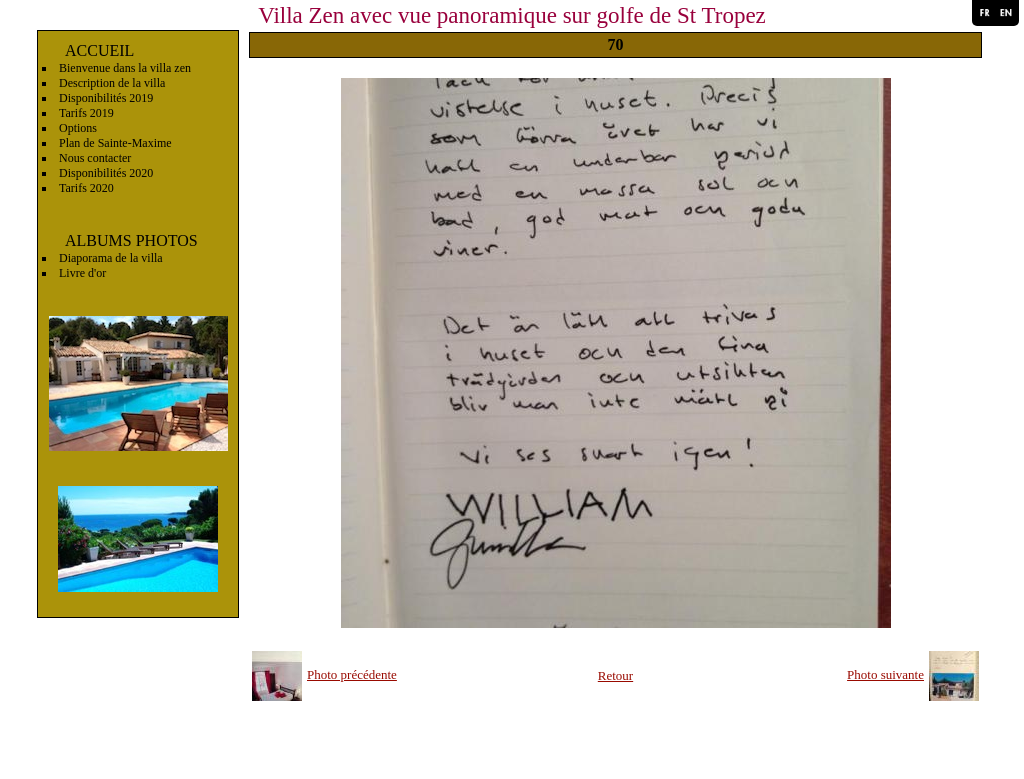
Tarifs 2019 (86, 113)
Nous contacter (95, 158)
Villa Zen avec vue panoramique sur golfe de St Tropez (512, 15)
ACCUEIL (99, 50)
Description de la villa (112, 83)
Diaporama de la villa (111, 258)
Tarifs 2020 (86, 188)
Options (78, 128)
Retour (615, 675)
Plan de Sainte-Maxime (115, 143)
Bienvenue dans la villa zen (125, 68)
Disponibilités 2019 (106, 98)
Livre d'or (82, 273)
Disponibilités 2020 (106, 173)
